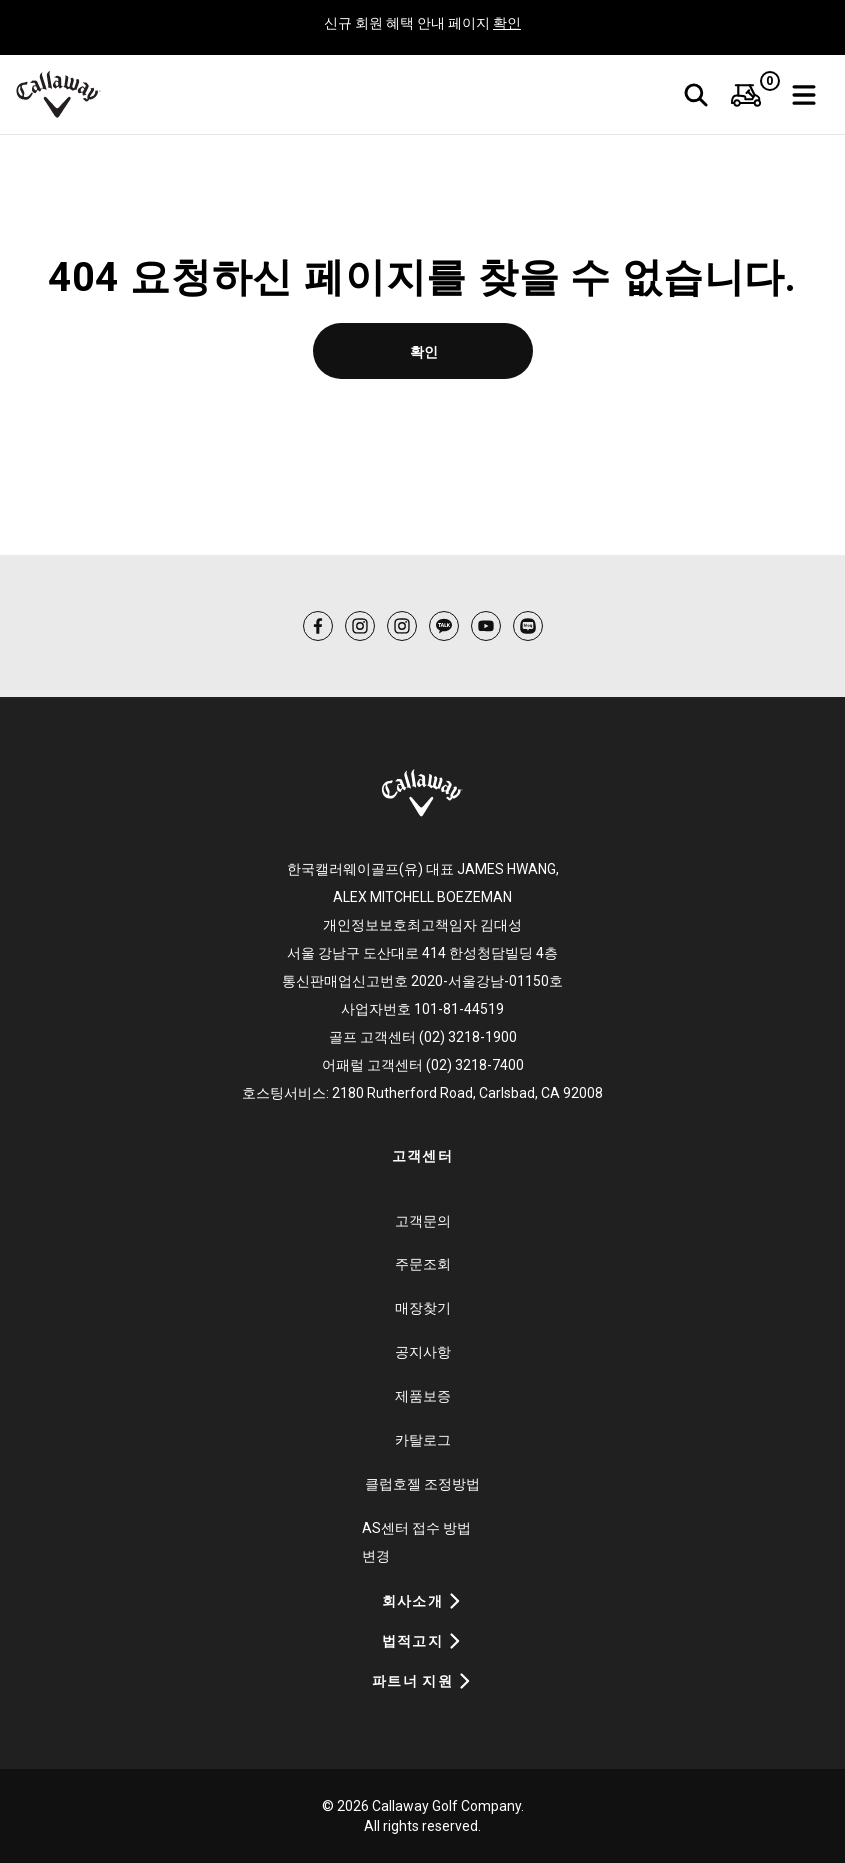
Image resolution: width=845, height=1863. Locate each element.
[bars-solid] (804, 95)
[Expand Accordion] (455, 1601)
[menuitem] (746, 95)
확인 (507, 23)
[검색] (696, 95)
